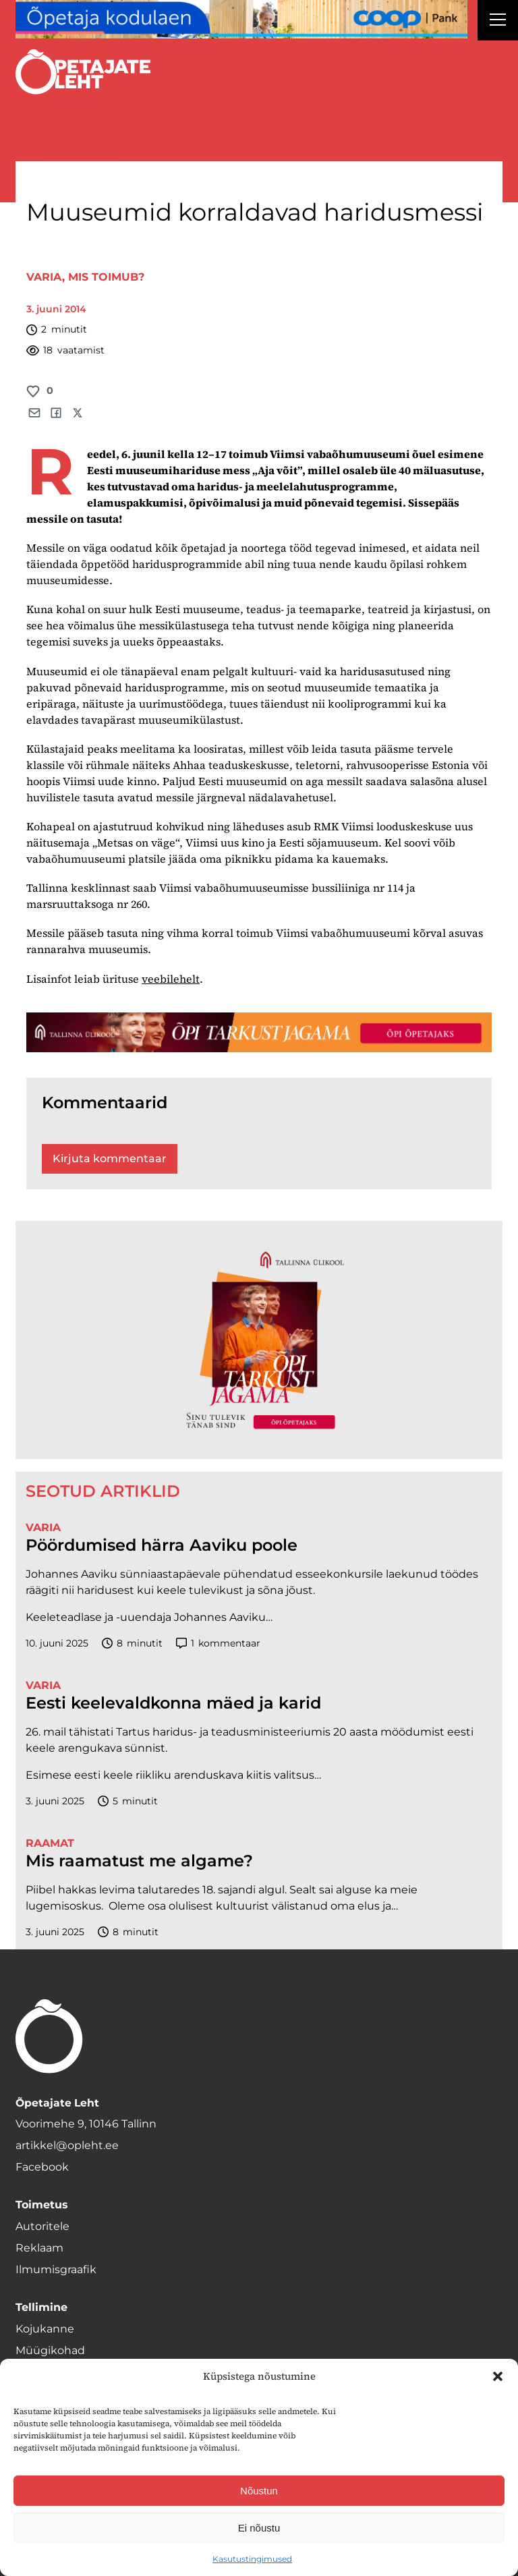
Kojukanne (45, 2328)
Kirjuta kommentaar (110, 1158)
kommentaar (218, 1643)
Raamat (50, 1843)
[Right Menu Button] (498, 21)
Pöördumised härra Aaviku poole (161, 1545)
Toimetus (42, 2204)
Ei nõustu (259, 2528)
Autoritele (42, 2226)
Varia (44, 276)
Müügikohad (50, 2350)
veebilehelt (171, 978)
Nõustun (259, 2490)
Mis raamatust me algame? (139, 1861)
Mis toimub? (106, 276)
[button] (498, 2376)
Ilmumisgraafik (56, 2269)
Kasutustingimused (252, 2559)
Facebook (42, 2166)
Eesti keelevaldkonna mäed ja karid (173, 1703)
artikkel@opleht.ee (67, 2145)
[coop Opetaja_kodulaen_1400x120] (241, 19)
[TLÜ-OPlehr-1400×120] (259, 1032)
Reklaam (39, 2247)
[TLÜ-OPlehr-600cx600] (259, 1339)
